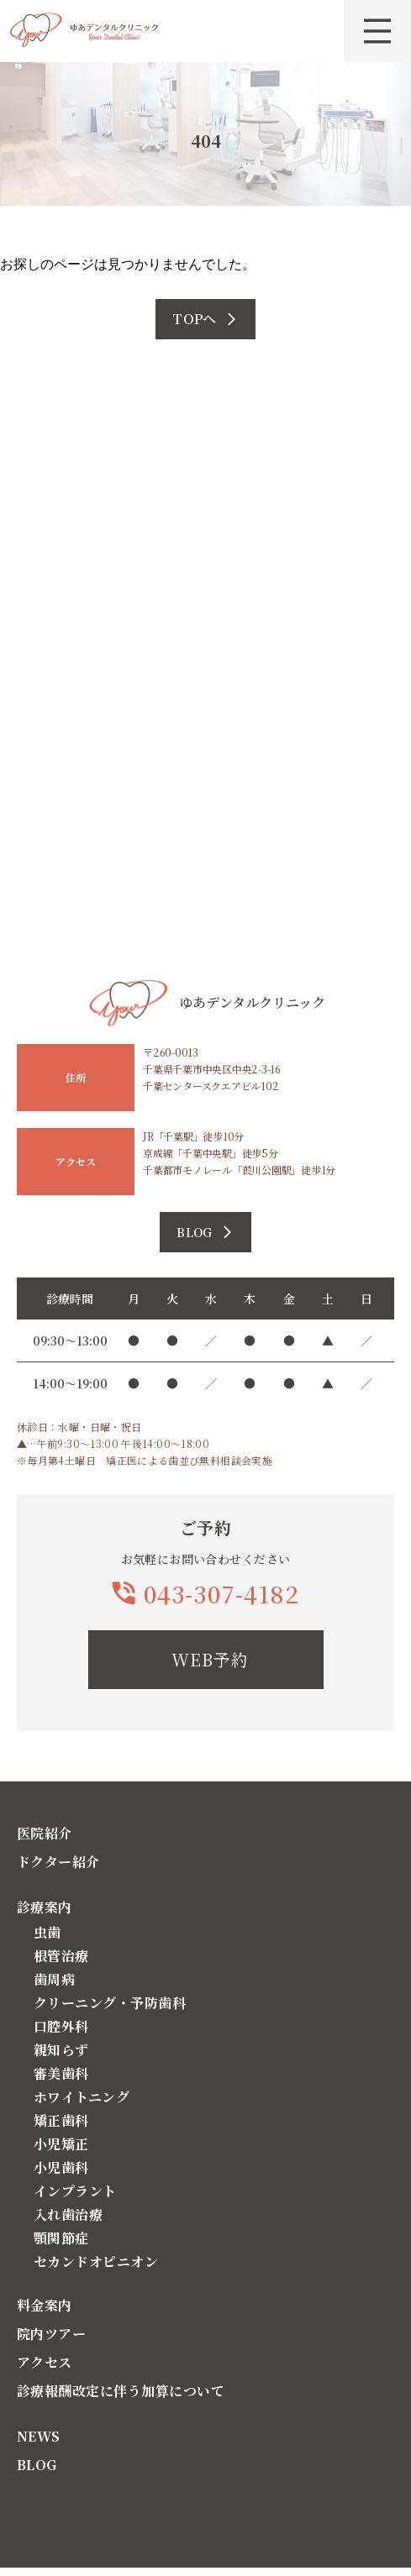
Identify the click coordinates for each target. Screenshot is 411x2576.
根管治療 (61, 1955)
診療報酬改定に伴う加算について (120, 2390)
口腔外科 (61, 2026)
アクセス (44, 2362)
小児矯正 (61, 2144)
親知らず (61, 2049)
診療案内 (44, 1907)
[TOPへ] (205, 319)
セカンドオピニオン (96, 2261)
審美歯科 (61, 2073)
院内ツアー (51, 2333)
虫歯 (47, 1932)
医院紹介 (44, 1833)
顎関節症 (61, 2238)
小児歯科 (61, 2167)
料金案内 (44, 2305)
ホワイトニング (81, 2096)
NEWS (39, 2436)
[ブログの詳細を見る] (205, 1232)
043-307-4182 (221, 1593)
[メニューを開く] (377, 31)
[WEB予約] (206, 1659)
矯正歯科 (61, 2120)
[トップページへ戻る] (84, 31)
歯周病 (54, 1979)
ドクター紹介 (58, 1861)
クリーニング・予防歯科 (110, 2002)
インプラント (75, 2191)
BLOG (37, 2464)
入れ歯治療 (68, 2214)
